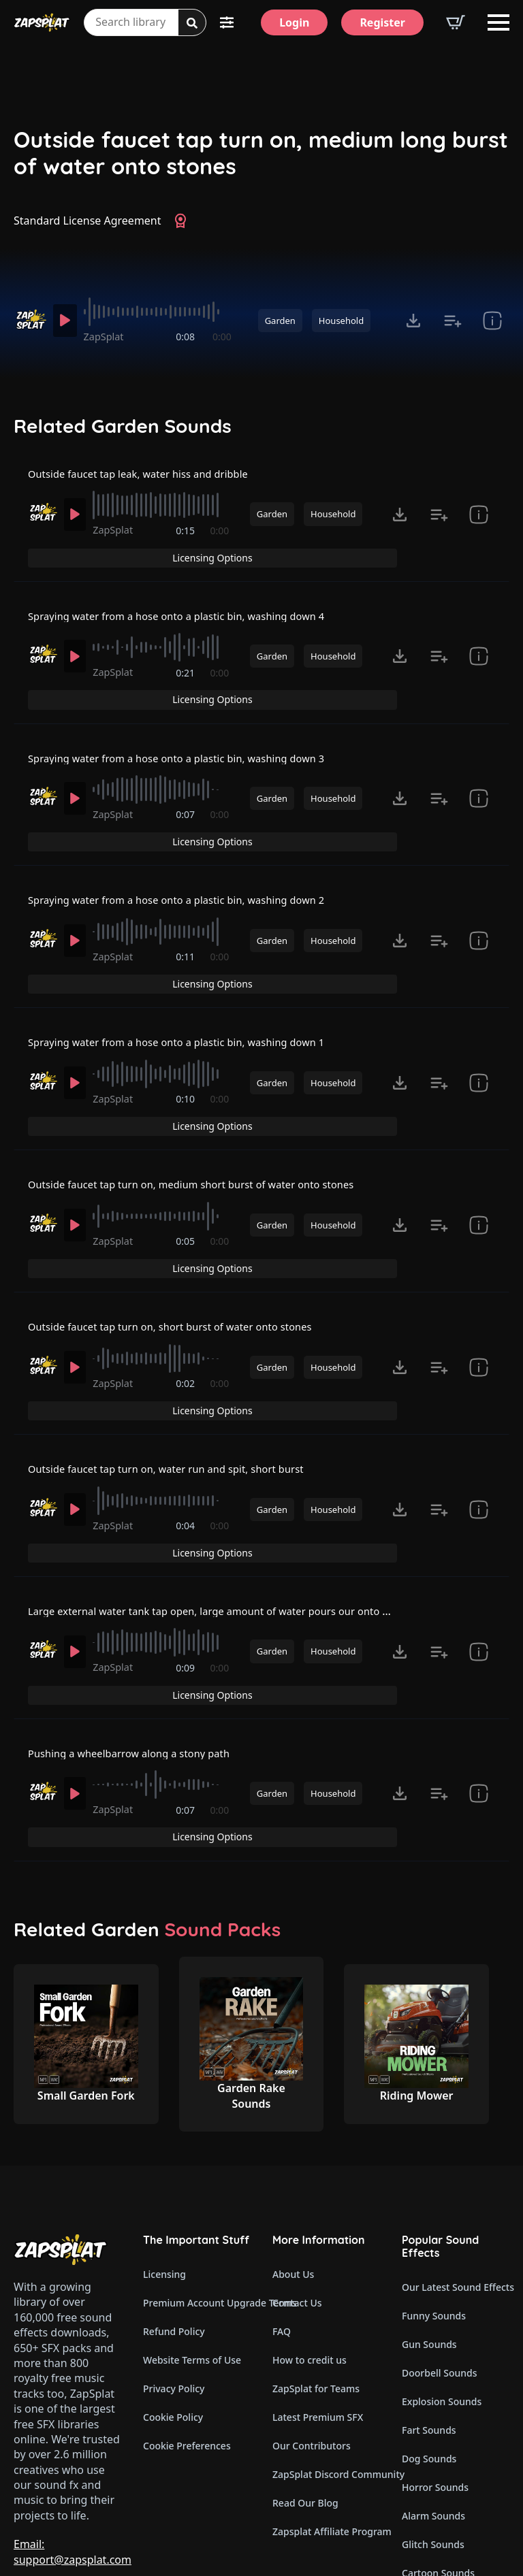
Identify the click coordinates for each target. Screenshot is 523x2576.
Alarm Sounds (433, 2389)
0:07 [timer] (186, 806)
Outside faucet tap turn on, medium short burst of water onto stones (207, 1130)
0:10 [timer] (186, 1066)
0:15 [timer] (186, 547)
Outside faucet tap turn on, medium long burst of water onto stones (261, 153)
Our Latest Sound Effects (455, 2161)
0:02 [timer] (186, 1324)
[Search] (192, 23)
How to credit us (309, 2234)
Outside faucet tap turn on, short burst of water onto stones (184, 1259)
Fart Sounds (429, 2304)
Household (341, 320)
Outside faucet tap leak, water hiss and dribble (149, 482)
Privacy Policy (173, 2262)
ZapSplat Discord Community (326, 2348)
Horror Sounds (435, 2361)
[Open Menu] (498, 22)
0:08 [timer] (186, 336)
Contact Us (297, 2176)
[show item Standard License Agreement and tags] (492, 320)
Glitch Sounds (433, 2418)
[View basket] (455, 22)
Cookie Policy (173, 2291)
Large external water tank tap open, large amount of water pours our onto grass (237, 1519)
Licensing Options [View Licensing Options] (451, 482)
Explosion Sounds (441, 2275)
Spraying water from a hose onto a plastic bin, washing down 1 (191, 1000)
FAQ (281, 2205)
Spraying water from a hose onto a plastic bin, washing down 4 (191, 611)
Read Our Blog (305, 2376)
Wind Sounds (431, 2475)
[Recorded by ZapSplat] (29, 319)
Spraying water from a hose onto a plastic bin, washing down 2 (191, 871)
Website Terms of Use (192, 2234)
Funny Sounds (434, 2189)
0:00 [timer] (222, 336)
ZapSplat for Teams (316, 2262)
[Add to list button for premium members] (453, 320)
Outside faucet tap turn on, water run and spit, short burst (180, 1389)
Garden (280, 320)
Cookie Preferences (187, 2319)
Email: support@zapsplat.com (72, 2426)
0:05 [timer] (186, 1195)
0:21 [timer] (186, 677)
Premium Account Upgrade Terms (197, 2176)
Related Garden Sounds (123, 426)
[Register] (382, 22)
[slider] (160, 311)
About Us (293, 2148)
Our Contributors (311, 2319)
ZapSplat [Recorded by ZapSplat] (109, 336)
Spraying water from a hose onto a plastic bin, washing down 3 (191, 741)
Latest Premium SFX (317, 2291)
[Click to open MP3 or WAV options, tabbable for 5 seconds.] (413, 320)
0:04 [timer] (186, 1454)
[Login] (294, 22)
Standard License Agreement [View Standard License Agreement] (87, 220)
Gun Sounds (429, 2218)
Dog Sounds (429, 2332)
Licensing (164, 2148)
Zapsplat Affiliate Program (326, 2405)
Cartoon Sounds (438, 2447)
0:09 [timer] (186, 1584)
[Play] (67, 320)
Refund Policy (174, 2205)
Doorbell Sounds (439, 2246)
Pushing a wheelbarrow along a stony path (139, 1648)
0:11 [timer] (186, 936)
